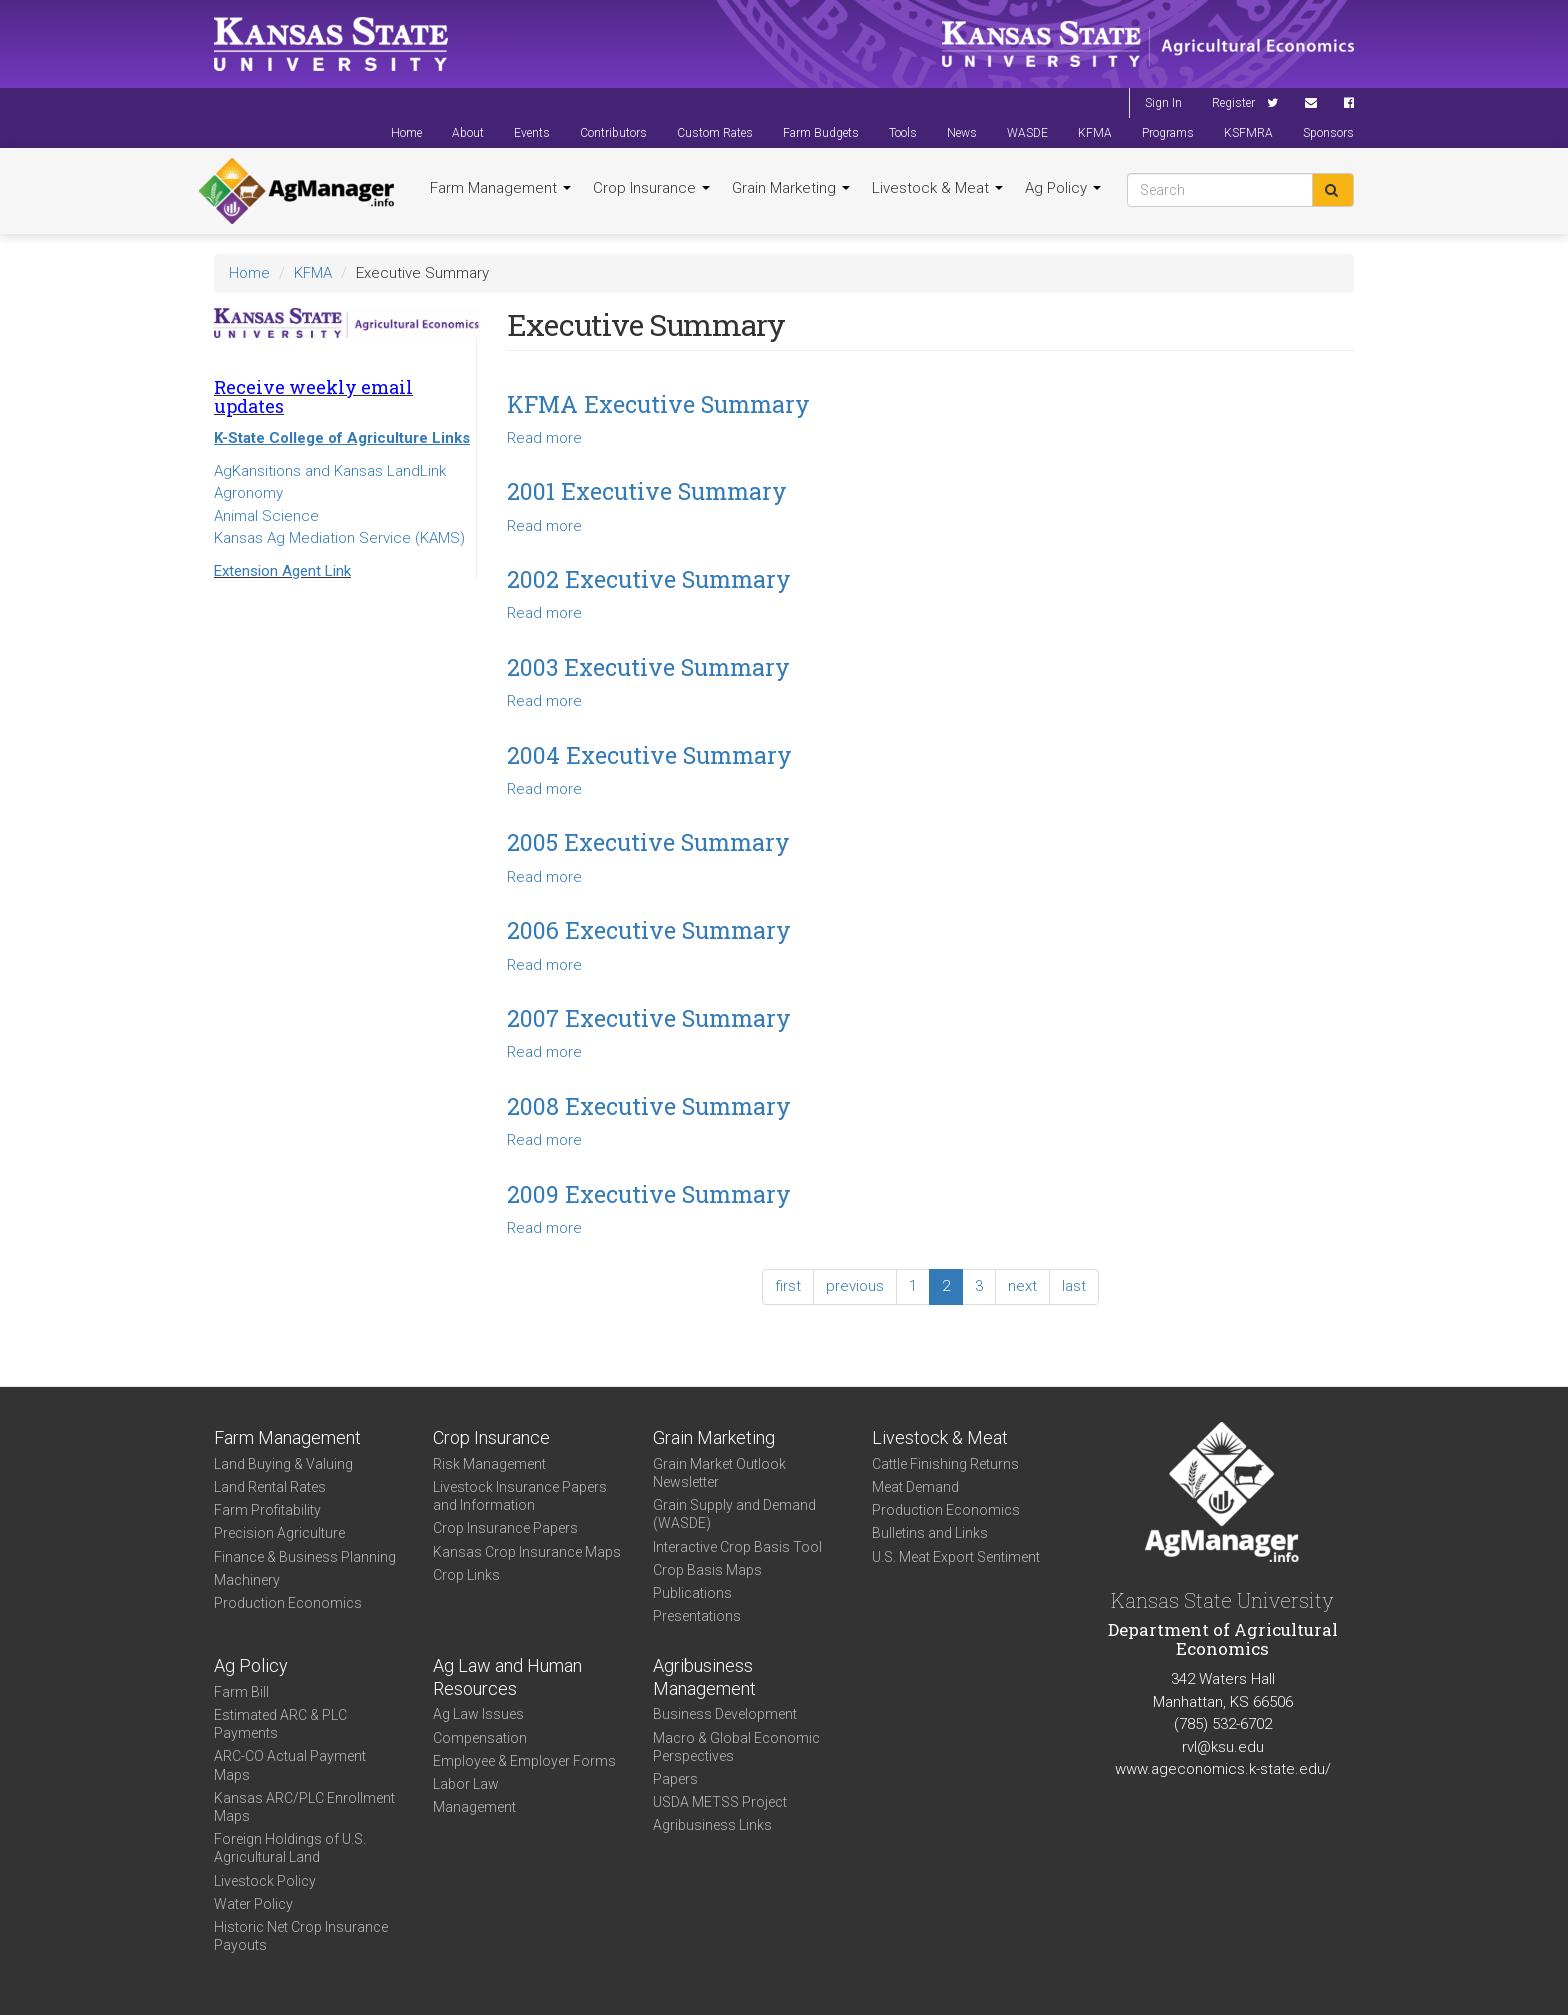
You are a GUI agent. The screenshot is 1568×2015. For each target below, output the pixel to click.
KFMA (1095, 133)
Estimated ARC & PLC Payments (280, 1724)
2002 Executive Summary (649, 579)
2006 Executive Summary (649, 930)
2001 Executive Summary (647, 491)
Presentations (697, 1616)
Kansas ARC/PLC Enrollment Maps (304, 1807)
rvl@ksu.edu (1223, 1747)
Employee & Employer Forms (524, 1761)
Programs (1168, 133)
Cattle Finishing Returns (945, 1464)
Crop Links (466, 1575)
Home (406, 133)
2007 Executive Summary (649, 1018)
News (962, 133)
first (788, 1286)
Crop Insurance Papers (505, 1528)
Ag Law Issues (478, 1714)
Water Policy (253, 1904)
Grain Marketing (791, 188)
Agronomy (248, 493)
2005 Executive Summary (648, 842)
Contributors (613, 133)
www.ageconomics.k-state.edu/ (1223, 1769)
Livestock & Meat (937, 188)
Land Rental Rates (270, 1487)
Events (532, 133)
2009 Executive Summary (649, 1194)
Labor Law (466, 1784)
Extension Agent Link (282, 571)
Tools (903, 133)
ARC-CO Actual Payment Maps (290, 1765)
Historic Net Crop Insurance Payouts (301, 1936)
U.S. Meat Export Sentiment (956, 1557)
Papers (675, 1779)
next (1022, 1286)
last (1074, 1286)
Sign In (1163, 103)
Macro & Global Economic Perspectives (736, 1747)
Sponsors (1328, 133)
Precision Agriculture (279, 1533)
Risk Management (489, 1464)
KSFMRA (1248, 133)
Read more (544, 438)
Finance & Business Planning (305, 1557)
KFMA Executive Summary (658, 404)
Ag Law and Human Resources (507, 1677)
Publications (692, 1593)
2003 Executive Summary (648, 667)
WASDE (1027, 133)
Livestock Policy (265, 1881)
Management (474, 1807)
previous (855, 1286)
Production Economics (288, 1603)
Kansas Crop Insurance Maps (527, 1552)
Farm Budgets (821, 133)
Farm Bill (241, 1692)
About (468, 133)
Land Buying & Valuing (283, 1464)
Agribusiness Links (712, 1825)
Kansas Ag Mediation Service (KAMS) (339, 538)
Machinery (247, 1580)
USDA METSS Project (720, 1802)
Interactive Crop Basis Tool (737, 1547)
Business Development (725, 1714)
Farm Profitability (267, 1510)
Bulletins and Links (930, 1533)
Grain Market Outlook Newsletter (719, 1473)
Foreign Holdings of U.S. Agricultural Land (290, 1848)
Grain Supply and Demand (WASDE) (734, 1514)
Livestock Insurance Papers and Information (520, 1496)
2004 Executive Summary (649, 755)
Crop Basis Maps (707, 1570)
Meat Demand (915, 1487)
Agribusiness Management (704, 1677)
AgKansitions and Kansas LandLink (330, 471)
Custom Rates (715, 133)
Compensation (480, 1738)
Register (1233, 103)
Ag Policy (1063, 188)
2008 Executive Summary (649, 1106)
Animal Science (266, 516)
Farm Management (500, 188)
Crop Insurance (651, 188)
